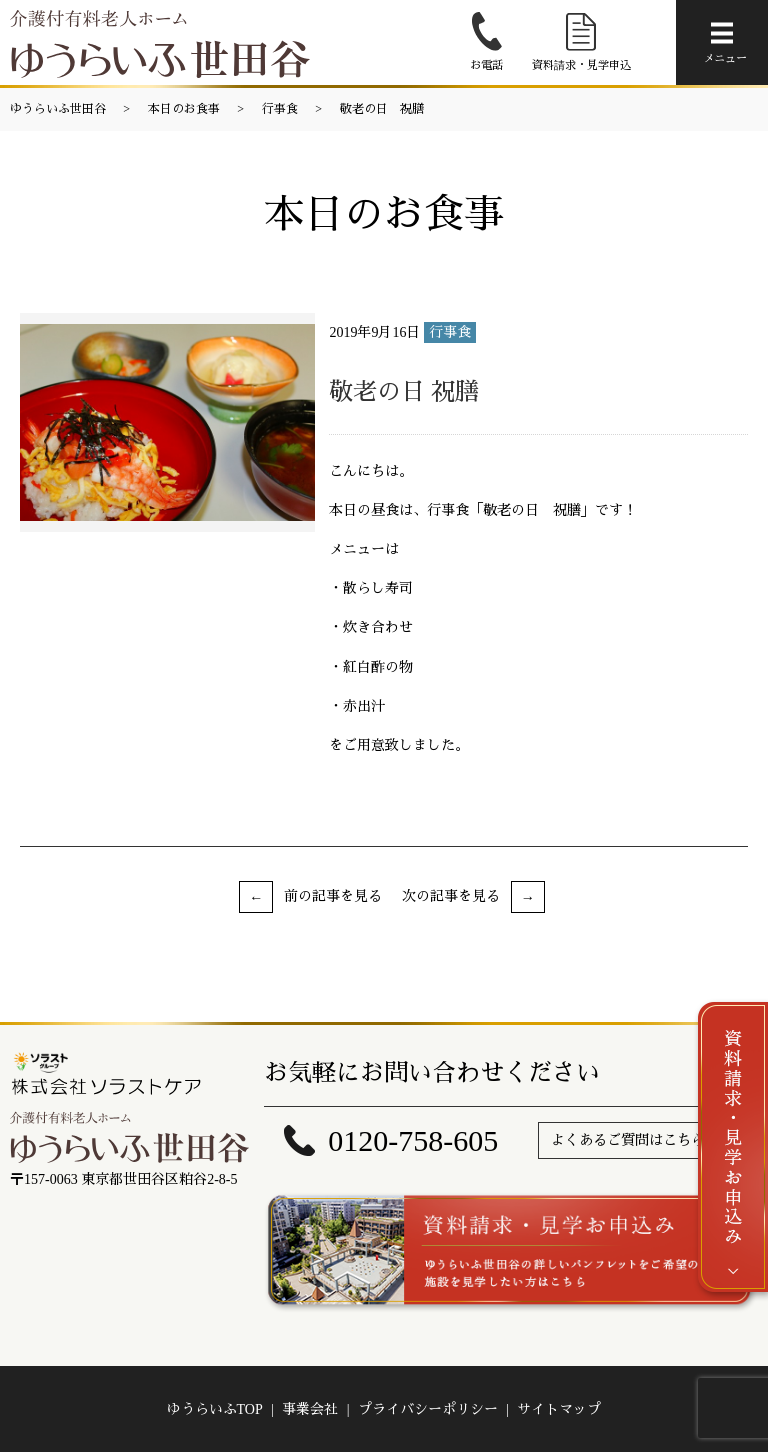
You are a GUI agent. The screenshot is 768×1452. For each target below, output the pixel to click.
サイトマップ (559, 1409)
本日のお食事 (184, 109)
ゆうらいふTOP (215, 1409)
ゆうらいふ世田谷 (58, 109)
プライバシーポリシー (428, 1409)
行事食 (280, 109)
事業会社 (310, 1409)
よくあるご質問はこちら (628, 1140)
